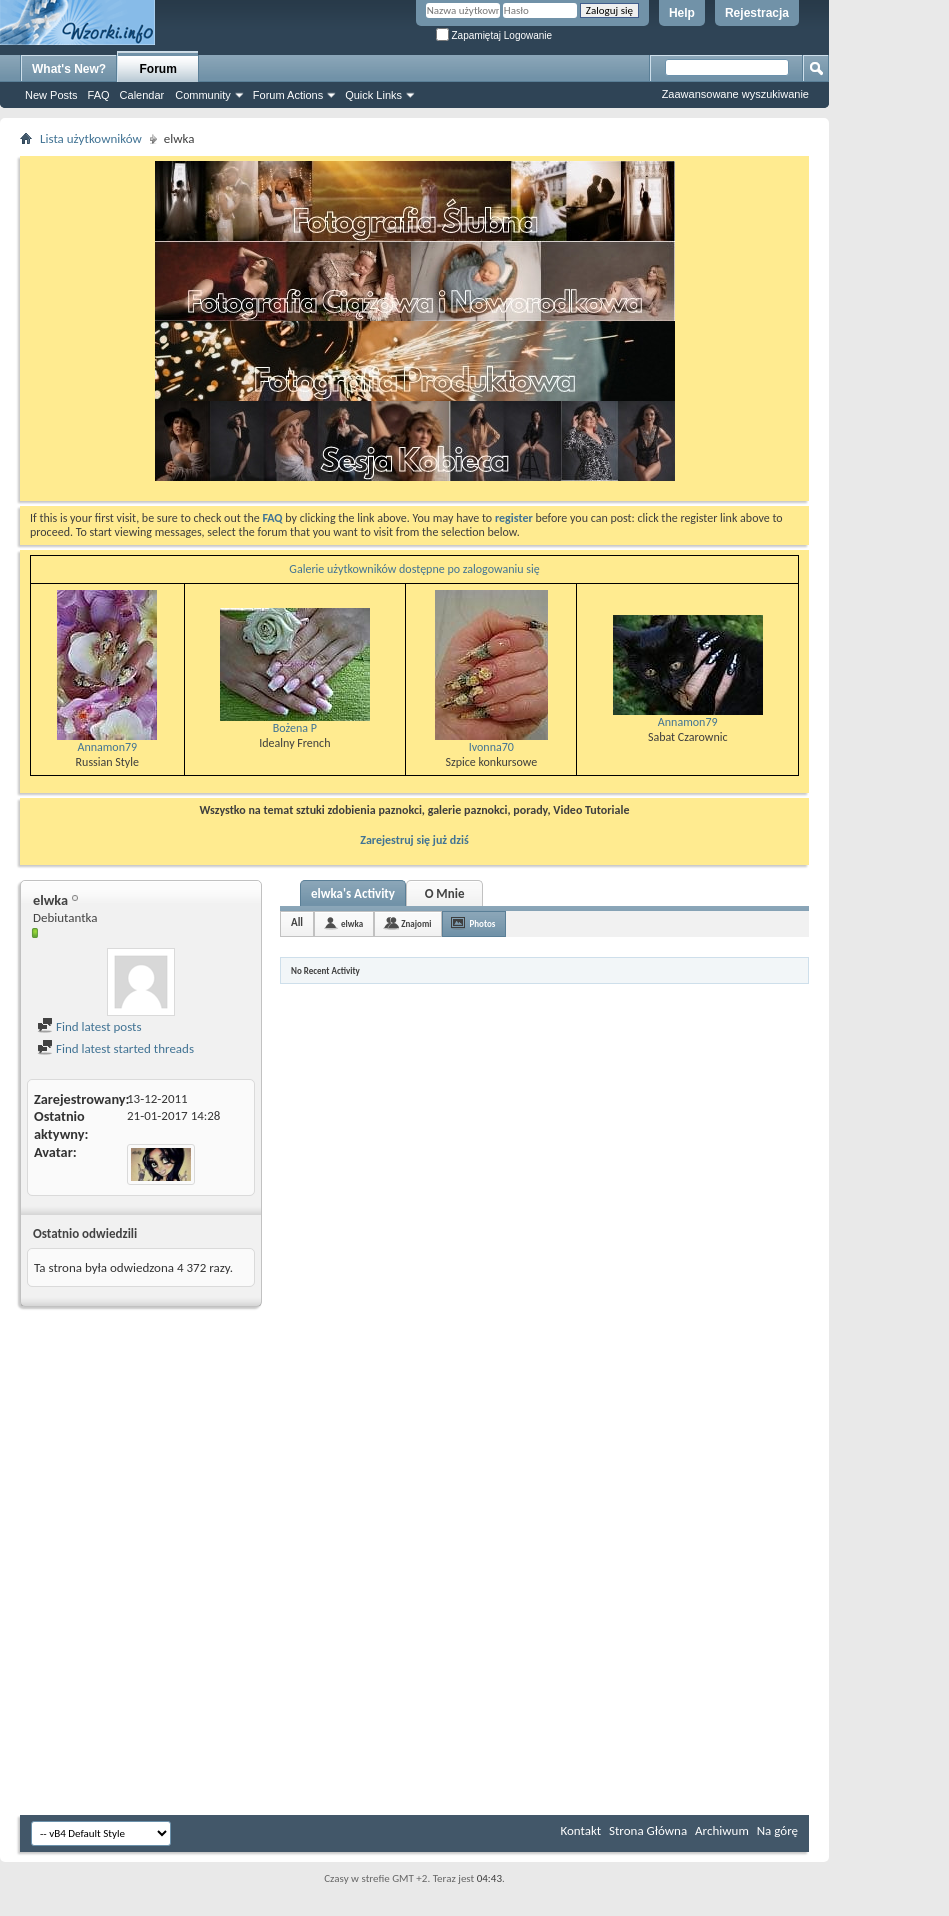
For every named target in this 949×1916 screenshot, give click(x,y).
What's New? (69, 69)
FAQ (99, 95)
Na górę (777, 1830)
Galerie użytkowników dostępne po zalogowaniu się (414, 569)
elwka (352, 923)
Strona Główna (648, 1830)
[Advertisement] (889, 300)
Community (203, 95)
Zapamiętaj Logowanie (494, 35)
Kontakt (580, 1830)
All (297, 922)
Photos (482, 923)
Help (682, 13)
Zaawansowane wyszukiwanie (735, 94)
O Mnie (445, 893)
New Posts (51, 95)
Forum (158, 69)
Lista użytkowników (91, 138)
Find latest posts (89, 1026)
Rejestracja (757, 13)
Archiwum (722, 1830)
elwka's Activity (353, 893)
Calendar (142, 95)
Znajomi (416, 923)
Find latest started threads (115, 1048)
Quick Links (373, 95)
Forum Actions (288, 95)
